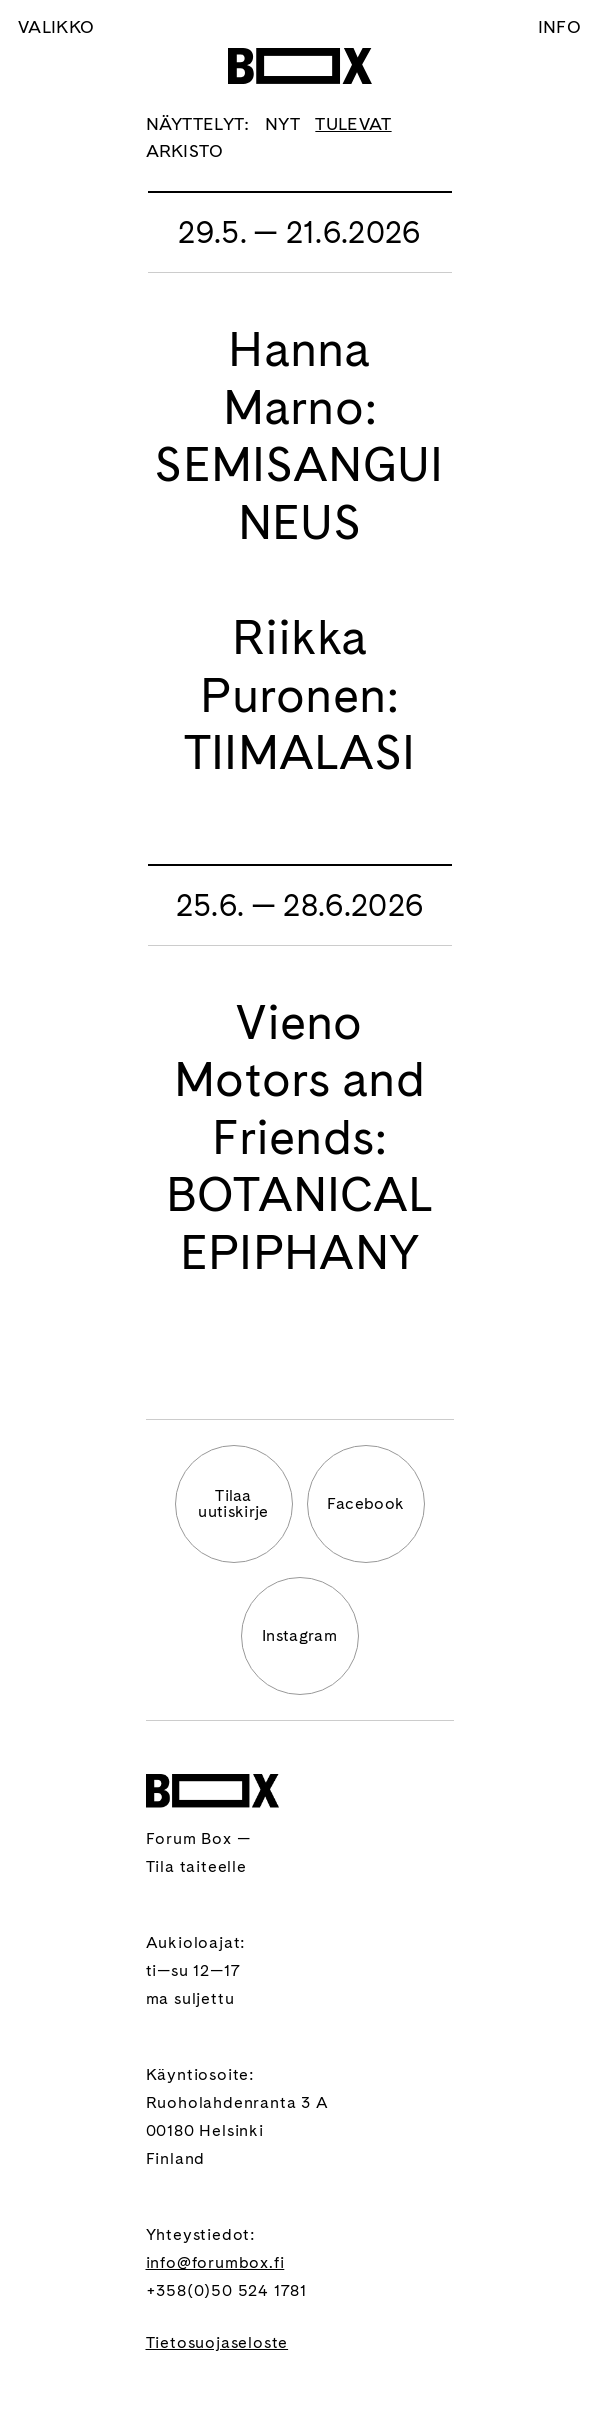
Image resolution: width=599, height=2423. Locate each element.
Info (559, 26)
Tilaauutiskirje (233, 1503)
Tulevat (353, 123)
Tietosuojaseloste (217, 2342)
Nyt (282, 123)
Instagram (299, 1635)
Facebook (366, 1503)
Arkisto (185, 150)
